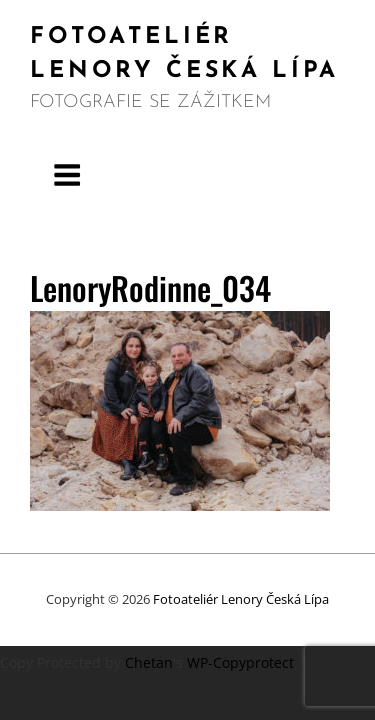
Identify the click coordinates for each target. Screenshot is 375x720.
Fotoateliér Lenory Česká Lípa (241, 599)
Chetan (149, 662)
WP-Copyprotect (240, 662)
